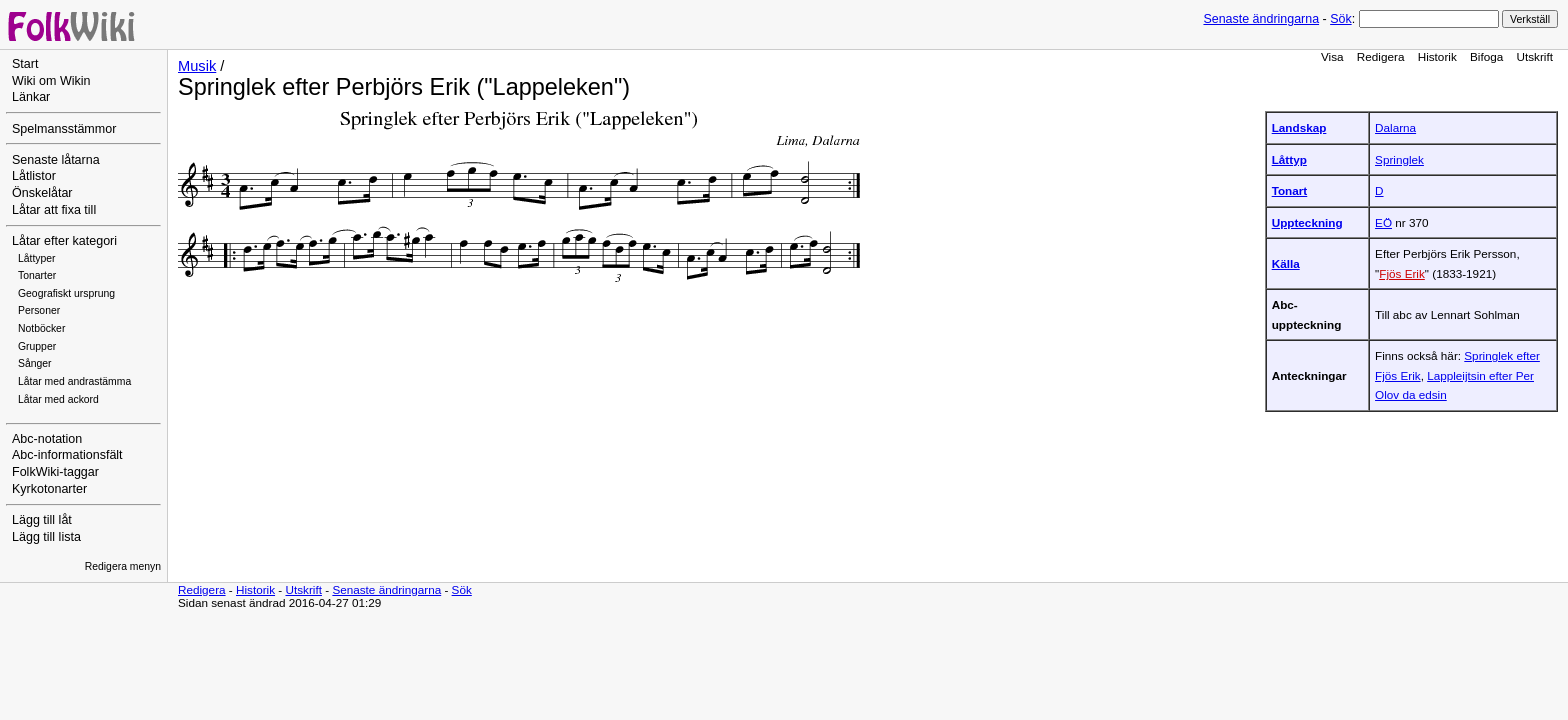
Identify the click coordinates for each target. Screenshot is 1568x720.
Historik (1437, 56)
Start (25, 64)
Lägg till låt (42, 520)
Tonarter (37, 275)
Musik (197, 66)
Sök (1340, 19)
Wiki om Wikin (51, 81)
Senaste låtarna (56, 160)
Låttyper (37, 258)
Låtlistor (34, 176)
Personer (39, 310)
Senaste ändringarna (1261, 19)
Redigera (1381, 56)
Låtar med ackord (58, 399)
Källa (1286, 263)
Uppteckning (1307, 222)
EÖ (1383, 222)
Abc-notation (47, 439)
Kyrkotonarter (49, 489)
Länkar (31, 97)
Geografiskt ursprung (66, 293)
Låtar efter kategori (64, 241)
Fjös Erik (1402, 273)
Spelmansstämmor (64, 129)
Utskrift (1535, 56)
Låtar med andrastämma (74, 381)
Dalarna (1395, 127)
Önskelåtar (42, 193)
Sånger (35, 363)
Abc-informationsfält (67, 455)
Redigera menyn (123, 566)
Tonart (1290, 190)
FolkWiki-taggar (55, 472)
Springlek (1399, 159)
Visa (1332, 56)
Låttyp (1289, 159)
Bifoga (1486, 56)
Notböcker (41, 328)
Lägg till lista (46, 537)
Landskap (1299, 127)
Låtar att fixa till (54, 210)
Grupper (37, 346)
